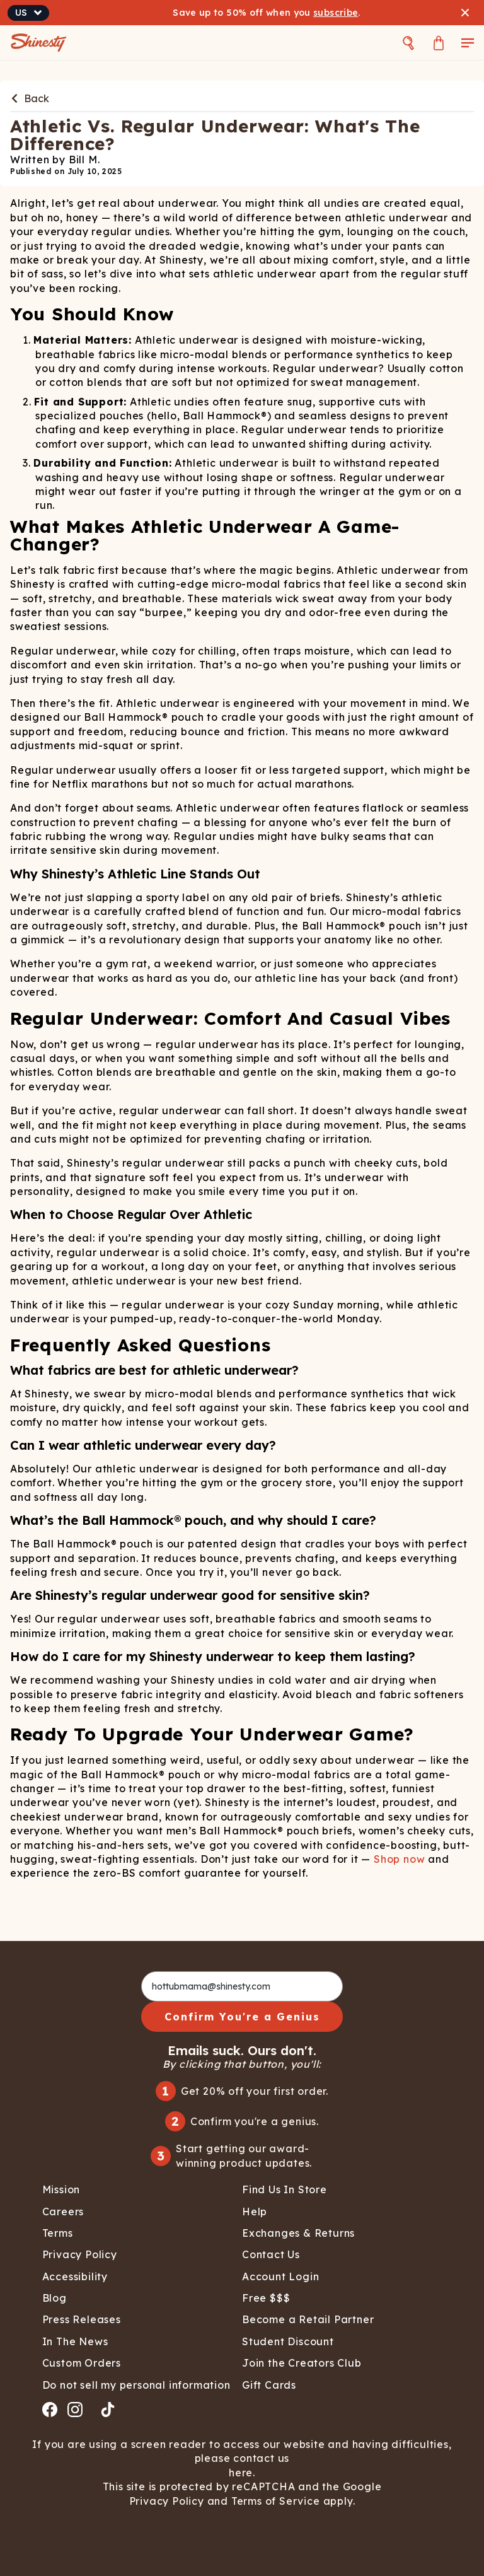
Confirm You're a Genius (242, 2016)
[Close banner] (465, 12)
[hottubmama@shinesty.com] (242, 1986)
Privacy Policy (168, 2501)
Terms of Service (274, 2501)
